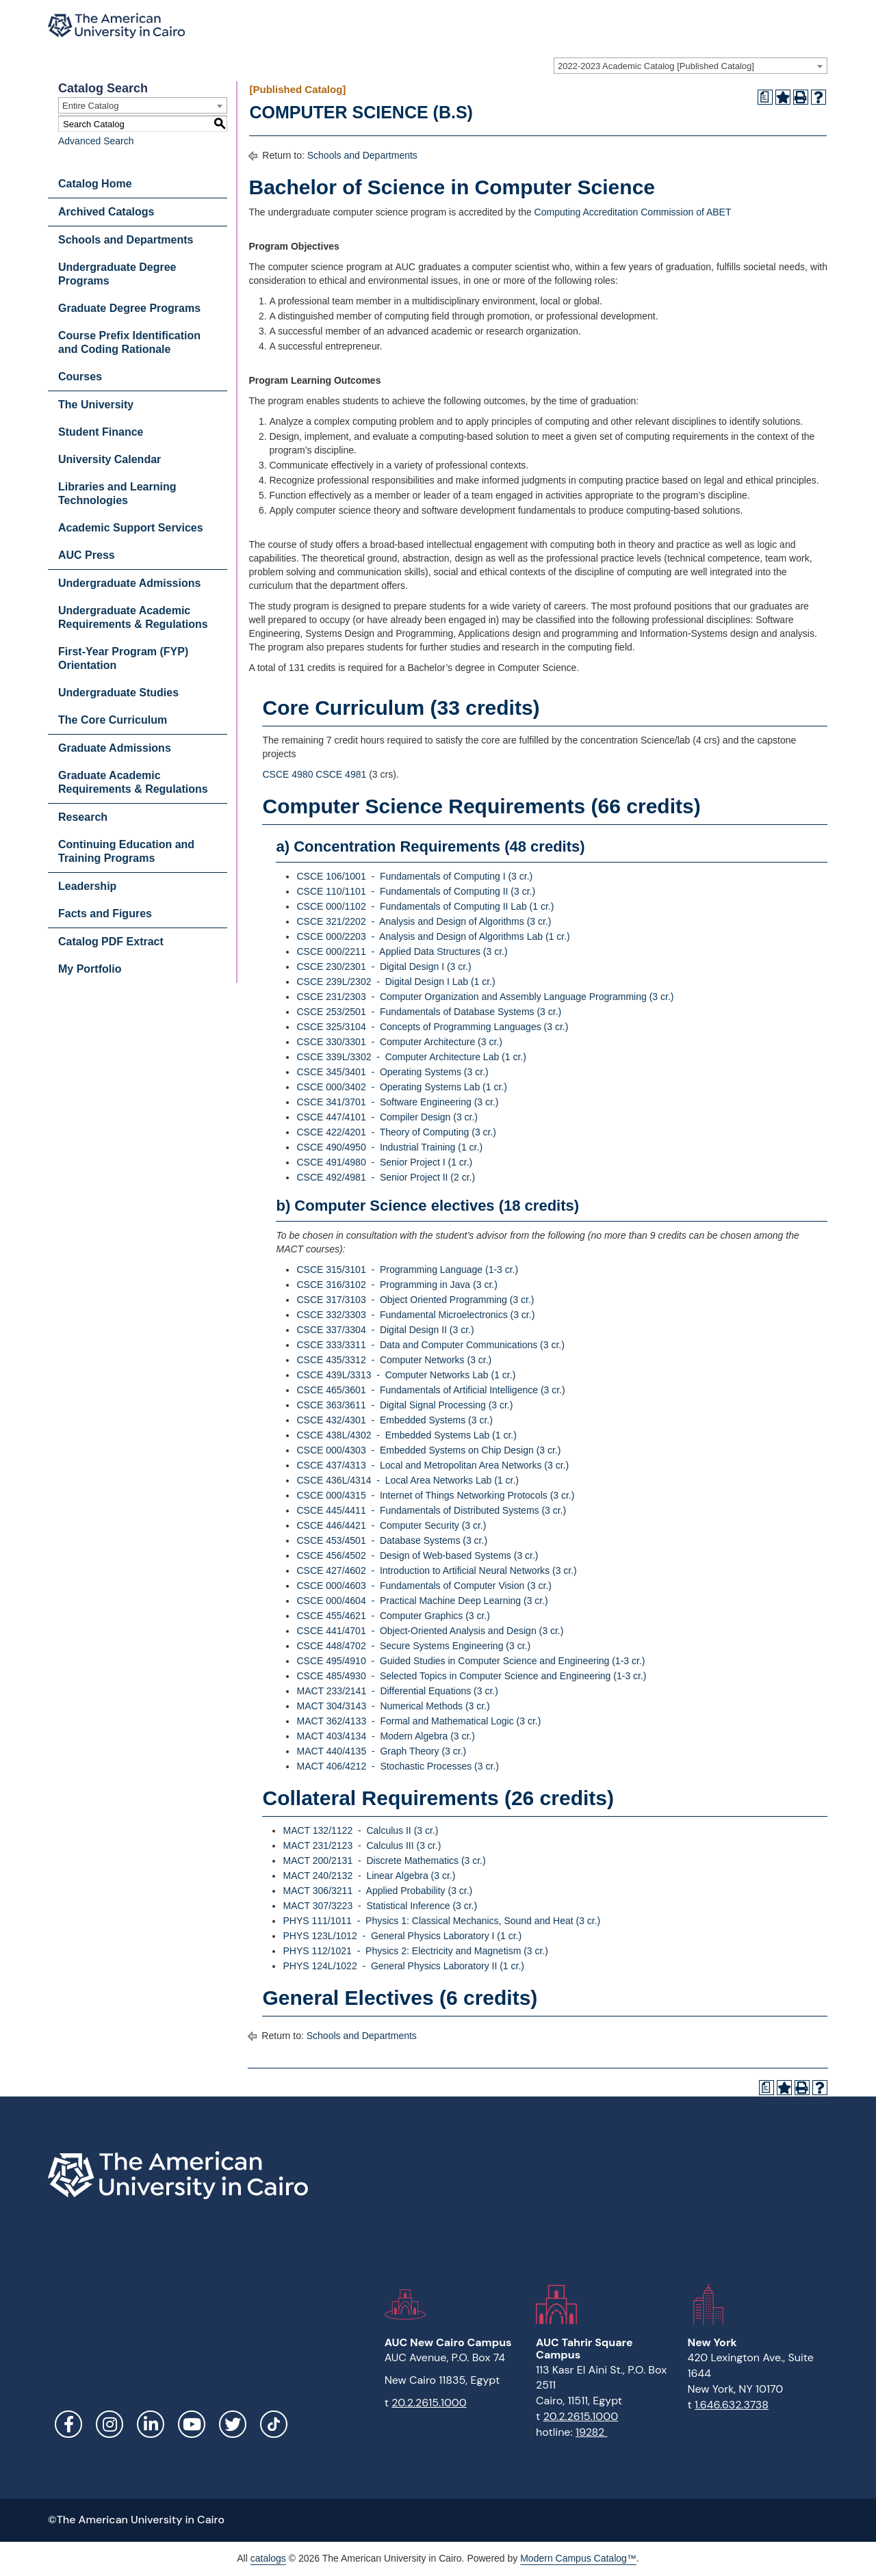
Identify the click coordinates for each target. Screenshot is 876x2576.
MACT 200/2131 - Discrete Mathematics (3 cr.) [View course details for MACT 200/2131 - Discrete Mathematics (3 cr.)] (384, 1860)
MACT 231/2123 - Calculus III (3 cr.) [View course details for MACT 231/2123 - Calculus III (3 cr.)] (362, 1845)
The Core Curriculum (112, 720)
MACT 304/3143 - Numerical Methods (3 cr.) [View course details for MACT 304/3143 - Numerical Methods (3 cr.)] (392, 1705)
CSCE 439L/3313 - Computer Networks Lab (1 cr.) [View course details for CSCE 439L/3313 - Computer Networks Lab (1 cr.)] (405, 1374)
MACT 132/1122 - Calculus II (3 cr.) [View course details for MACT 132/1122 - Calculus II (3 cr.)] (360, 1830)
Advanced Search (96, 140)
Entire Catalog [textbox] (90, 106)
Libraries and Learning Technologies (117, 493)
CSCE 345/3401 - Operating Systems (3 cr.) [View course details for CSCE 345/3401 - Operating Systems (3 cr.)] (392, 1071)
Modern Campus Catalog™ (578, 2558)
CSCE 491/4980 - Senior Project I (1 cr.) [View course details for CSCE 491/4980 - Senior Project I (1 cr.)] (384, 1162)
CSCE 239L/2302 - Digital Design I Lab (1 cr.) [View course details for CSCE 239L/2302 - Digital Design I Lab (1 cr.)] (395, 981)
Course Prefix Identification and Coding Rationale (129, 342)
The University (95, 404)
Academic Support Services (130, 528)
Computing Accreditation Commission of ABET (633, 212)
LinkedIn (150, 2424)
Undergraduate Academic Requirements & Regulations (133, 617)
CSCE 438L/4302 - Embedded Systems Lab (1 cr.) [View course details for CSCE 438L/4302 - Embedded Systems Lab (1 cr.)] (406, 1435)
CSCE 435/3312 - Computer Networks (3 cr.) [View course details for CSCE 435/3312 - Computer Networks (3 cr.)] (393, 1359)
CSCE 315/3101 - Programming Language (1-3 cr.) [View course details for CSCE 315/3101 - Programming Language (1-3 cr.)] (407, 1269)
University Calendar (109, 459)
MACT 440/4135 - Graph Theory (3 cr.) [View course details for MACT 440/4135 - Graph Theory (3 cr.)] (381, 1751)
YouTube (191, 2424)
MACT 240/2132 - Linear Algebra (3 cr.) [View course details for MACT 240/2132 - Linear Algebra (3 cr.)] (369, 1875)
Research (82, 817)
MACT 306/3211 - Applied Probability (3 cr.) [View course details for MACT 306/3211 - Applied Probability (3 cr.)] (377, 1890)
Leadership (87, 886)
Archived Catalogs (106, 212)
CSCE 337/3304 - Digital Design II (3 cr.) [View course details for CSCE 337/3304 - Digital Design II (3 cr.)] (385, 1329)
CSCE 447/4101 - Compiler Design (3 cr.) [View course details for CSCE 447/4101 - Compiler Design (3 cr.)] (387, 1117)
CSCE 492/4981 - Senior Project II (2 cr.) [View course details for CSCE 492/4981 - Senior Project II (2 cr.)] (385, 1177)
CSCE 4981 (340, 774)
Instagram (109, 2424)
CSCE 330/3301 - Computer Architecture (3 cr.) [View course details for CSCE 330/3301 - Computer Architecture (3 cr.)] (399, 1041)
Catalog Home (95, 183)
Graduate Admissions (114, 748)
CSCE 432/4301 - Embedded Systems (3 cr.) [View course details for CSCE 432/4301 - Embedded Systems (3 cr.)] (394, 1420)
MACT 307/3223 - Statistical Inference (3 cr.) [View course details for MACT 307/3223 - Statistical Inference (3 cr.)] (380, 1905)
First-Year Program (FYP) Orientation (123, 658)
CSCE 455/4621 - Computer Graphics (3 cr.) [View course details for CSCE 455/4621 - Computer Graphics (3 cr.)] (392, 1615)
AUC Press (86, 555)
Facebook (68, 2424)
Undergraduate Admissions (129, 583)
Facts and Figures (105, 913)
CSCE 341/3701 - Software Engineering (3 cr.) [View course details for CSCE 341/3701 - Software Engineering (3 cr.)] (397, 1101)
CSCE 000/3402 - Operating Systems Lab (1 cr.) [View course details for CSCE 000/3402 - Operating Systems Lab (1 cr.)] (401, 1086)
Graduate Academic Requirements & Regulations (133, 782)
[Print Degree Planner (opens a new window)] (765, 97)
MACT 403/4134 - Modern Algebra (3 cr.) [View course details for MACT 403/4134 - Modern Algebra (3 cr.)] (385, 1736)
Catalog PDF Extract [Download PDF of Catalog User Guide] (111, 941)
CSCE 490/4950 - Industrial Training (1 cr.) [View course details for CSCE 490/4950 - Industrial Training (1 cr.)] (389, 1147)
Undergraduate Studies (118, 692)
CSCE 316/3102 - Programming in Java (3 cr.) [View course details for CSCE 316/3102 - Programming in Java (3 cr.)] (396, 1284)
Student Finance (100, 432)
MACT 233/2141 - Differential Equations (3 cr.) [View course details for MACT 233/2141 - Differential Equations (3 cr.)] (397, 1690)
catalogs (268, 2558)
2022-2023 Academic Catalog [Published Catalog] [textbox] (656, 66)
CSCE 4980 (287, 774)
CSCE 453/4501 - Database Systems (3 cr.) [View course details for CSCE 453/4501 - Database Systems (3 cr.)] (391, 1540)
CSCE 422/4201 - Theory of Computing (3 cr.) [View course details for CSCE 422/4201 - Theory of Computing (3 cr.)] (396, 1132)
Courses (80, 376)
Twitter (232, 2424)
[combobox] (690, 65)
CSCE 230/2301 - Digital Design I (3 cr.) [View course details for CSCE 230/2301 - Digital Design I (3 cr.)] (383, 966)
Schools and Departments (125, 240)
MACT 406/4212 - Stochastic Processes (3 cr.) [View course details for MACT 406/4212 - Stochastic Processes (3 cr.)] (397, 1766)
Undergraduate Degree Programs (117, 274)
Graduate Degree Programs (129, 308)
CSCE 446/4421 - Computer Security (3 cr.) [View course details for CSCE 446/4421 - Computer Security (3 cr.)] (391, 1525)
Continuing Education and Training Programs (126, 851)
